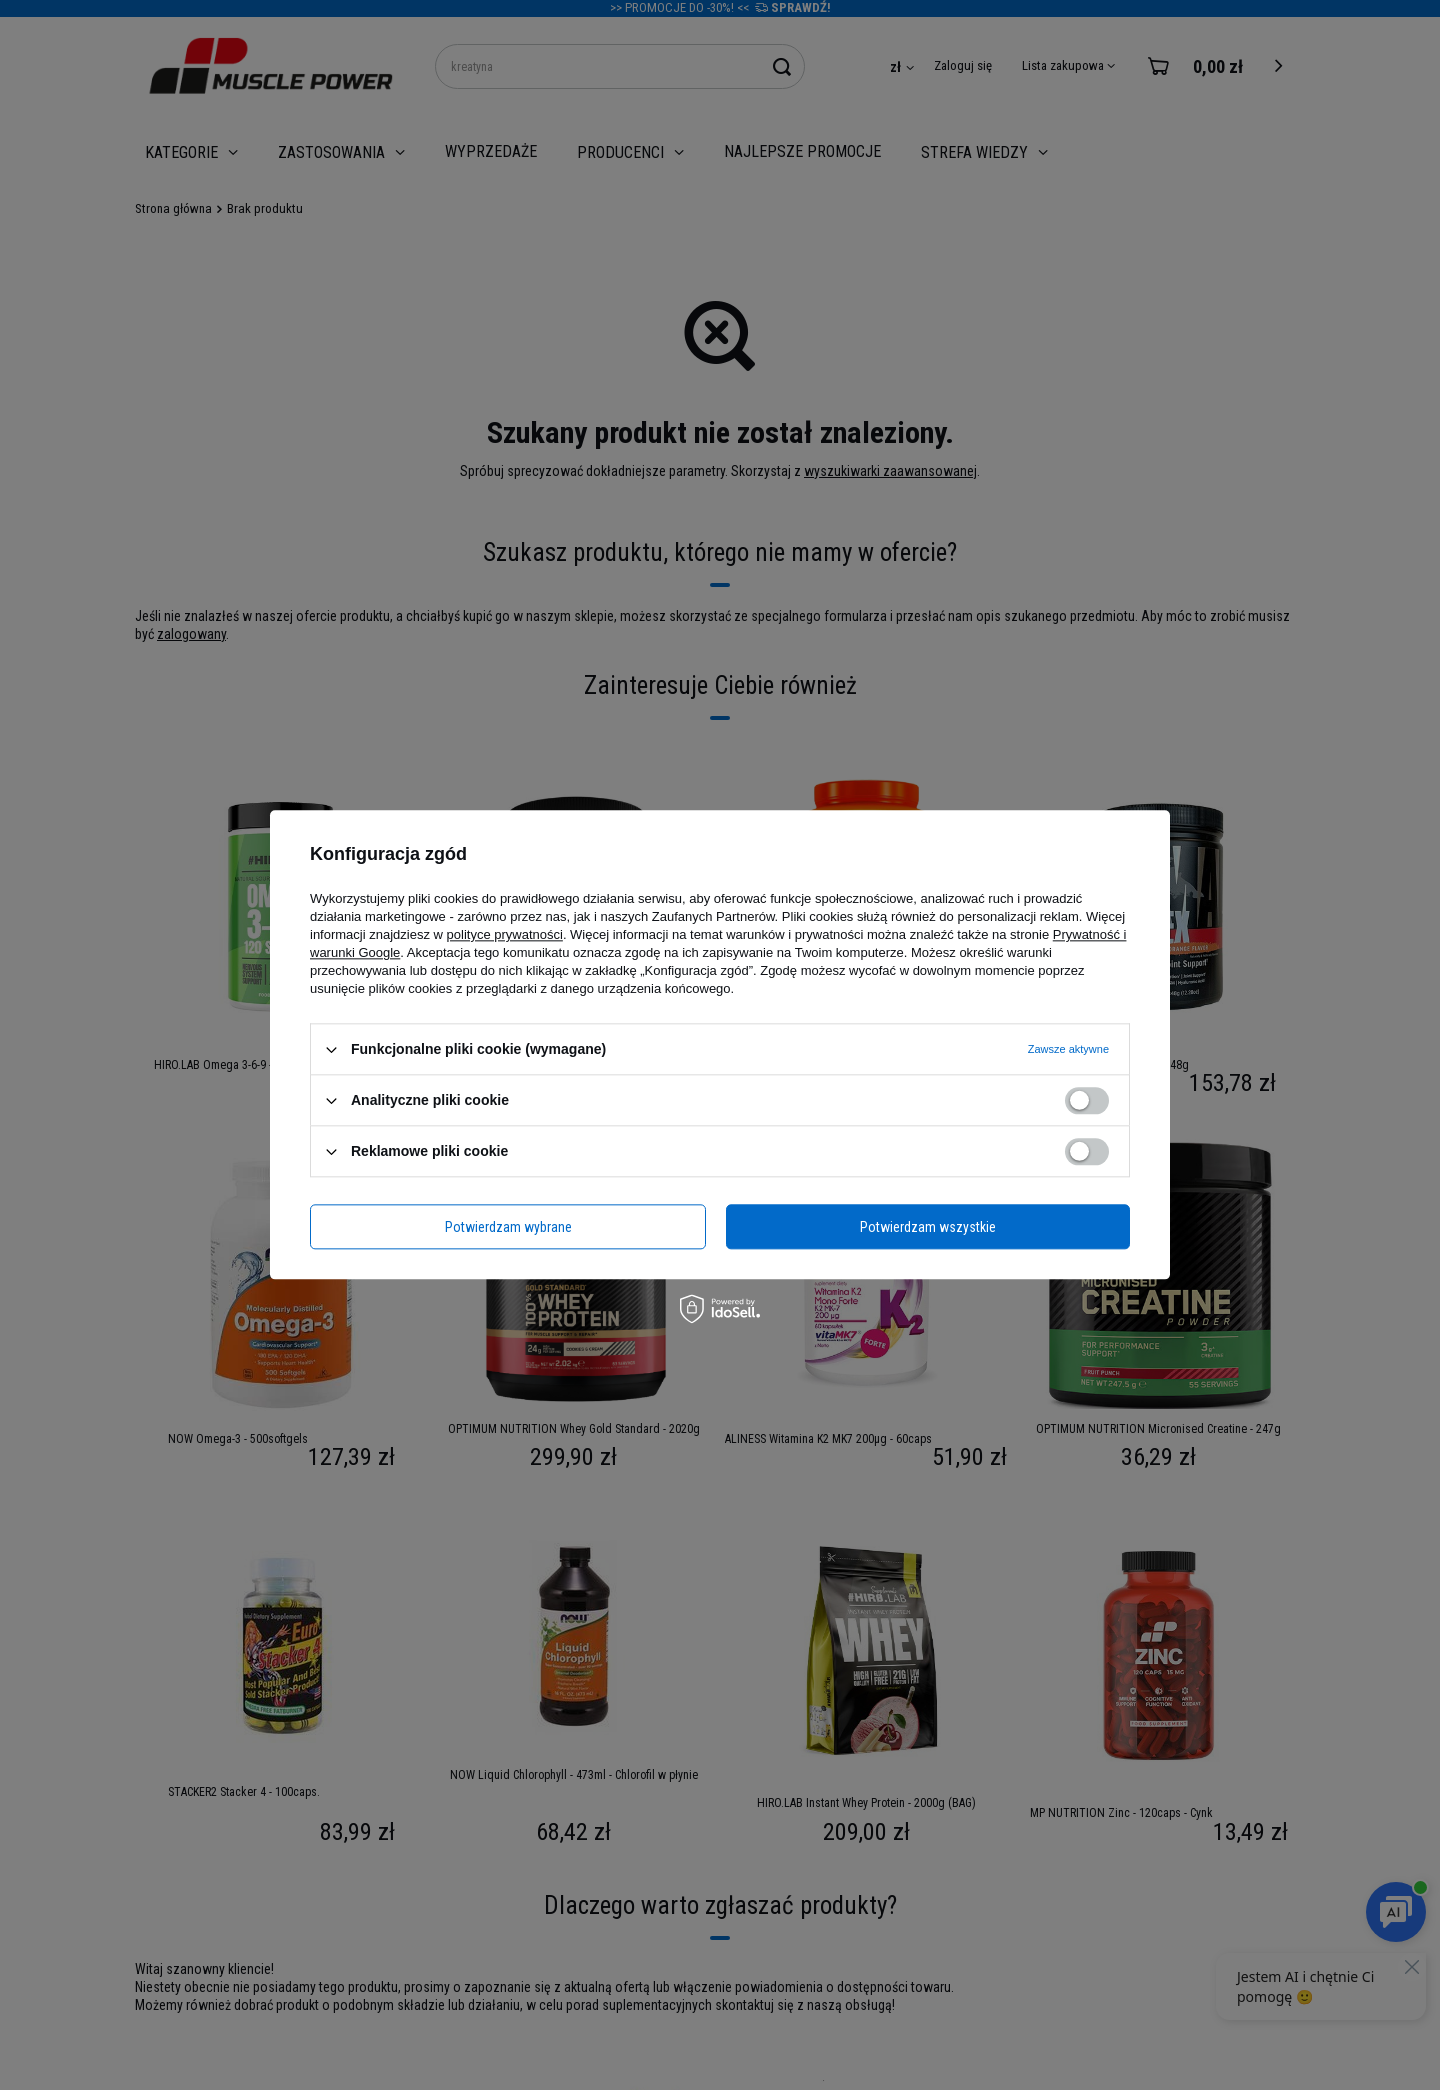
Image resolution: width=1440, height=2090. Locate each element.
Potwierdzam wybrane (508, 1227)
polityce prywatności (505, 934)
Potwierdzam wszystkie (928, 1227)
